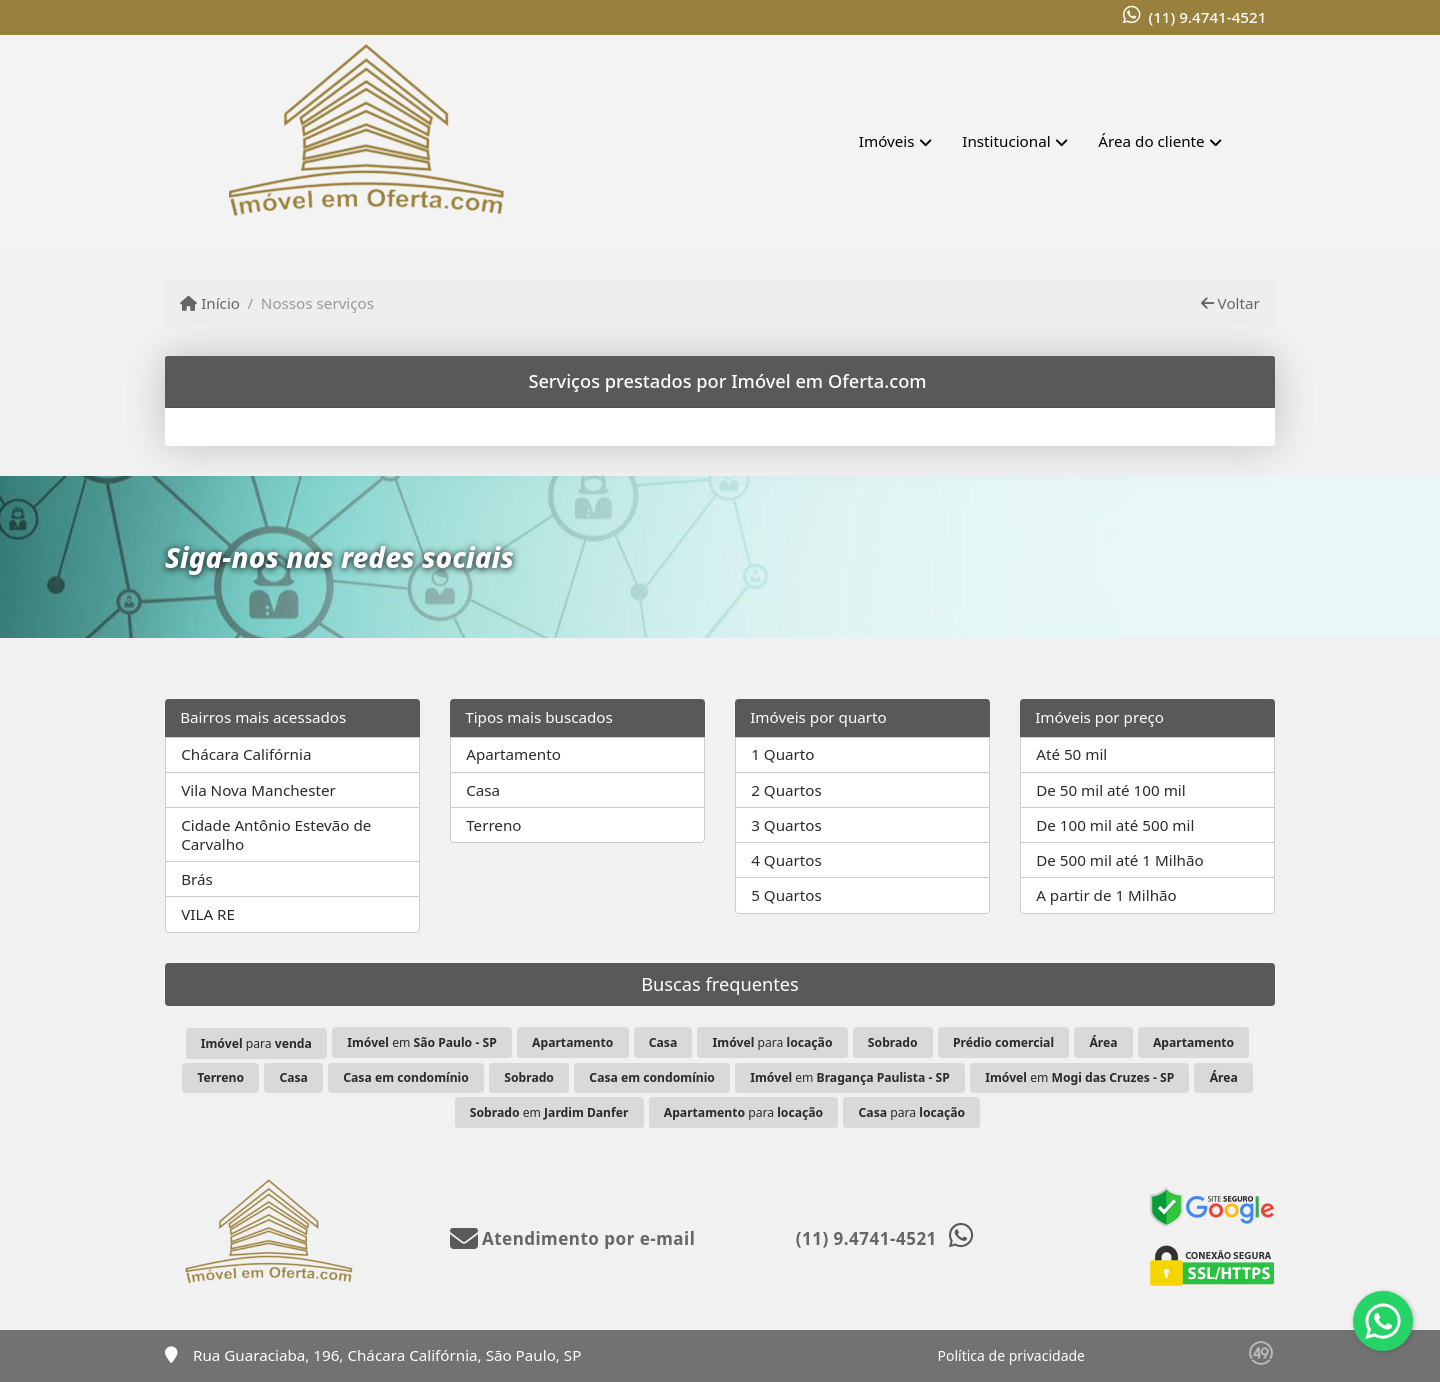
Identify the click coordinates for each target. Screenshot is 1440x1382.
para (256, 1043)
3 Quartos (786, 825)
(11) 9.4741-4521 (1207, 17)
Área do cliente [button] (1151, 141)
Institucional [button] (1006, 141)
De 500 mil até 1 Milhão (1119, 860)
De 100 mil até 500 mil (1115, 825)
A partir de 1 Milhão (1106, 895)
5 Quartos (786, 895)
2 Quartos (786, 790)
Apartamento (513, 754)
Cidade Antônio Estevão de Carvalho (276, 834)
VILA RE (208, 914)
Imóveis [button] (887, 141)
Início (210, 303)
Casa (483, 790)
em (421, 1042)
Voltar (1230, 303)
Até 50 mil (1071, 754)
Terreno (493, 825)
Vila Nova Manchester (258, 790)
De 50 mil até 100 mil (1110, 790)
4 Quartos (786, 860)
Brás (197, 879)
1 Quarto (782, 754)
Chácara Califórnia (246, 754)
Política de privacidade (1011, 1355)
